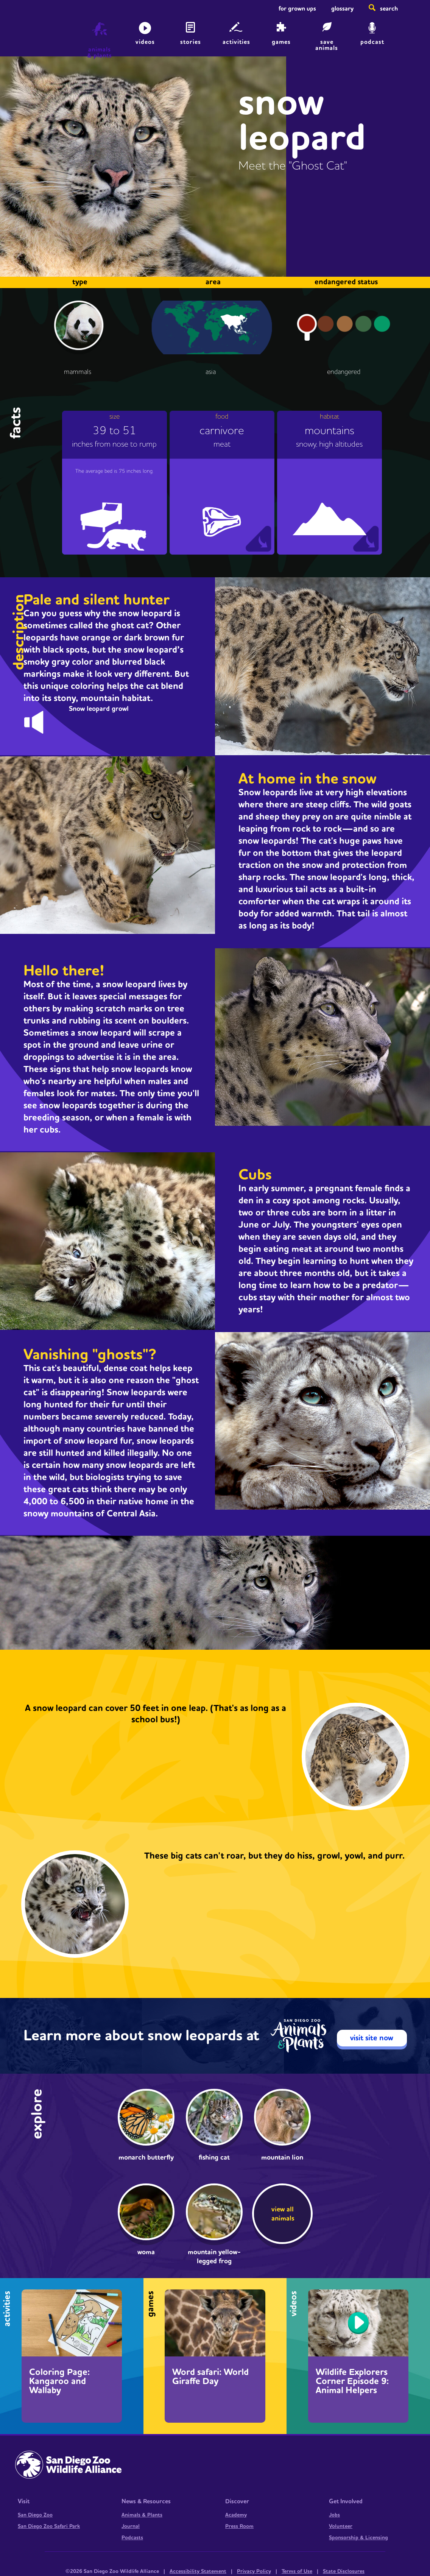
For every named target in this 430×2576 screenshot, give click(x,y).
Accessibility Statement (198, 2571)
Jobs (334, 2515)
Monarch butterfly (146, 2157)
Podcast (372, 42)
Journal (131, 2526)
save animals (326, 45)
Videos (145, 42)
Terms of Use (297, 2571)
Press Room (239, 2526)
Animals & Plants (142, 2515)
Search (389, 9)
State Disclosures (344, 2571)
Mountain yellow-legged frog (214, 2256)
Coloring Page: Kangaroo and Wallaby (59, 2381)
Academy (236, 2515)
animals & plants (99, 52)
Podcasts (132, 2538)
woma (146, 2252)
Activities (236, 42)
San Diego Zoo (35, 2515)
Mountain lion (282, 2157)
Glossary (342, 9)
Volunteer (340, 2526)
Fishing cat (214, 2157)
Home (23, 32)
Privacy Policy (254, 2571)
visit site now (371, 2038)
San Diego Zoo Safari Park (49, 2526)
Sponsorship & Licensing (358, 2538)
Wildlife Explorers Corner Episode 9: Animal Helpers (352, 2381)
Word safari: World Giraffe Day (210, 2377)
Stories (190, 42)
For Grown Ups (297, 9)
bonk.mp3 (40, 720)
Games (281, 42)
